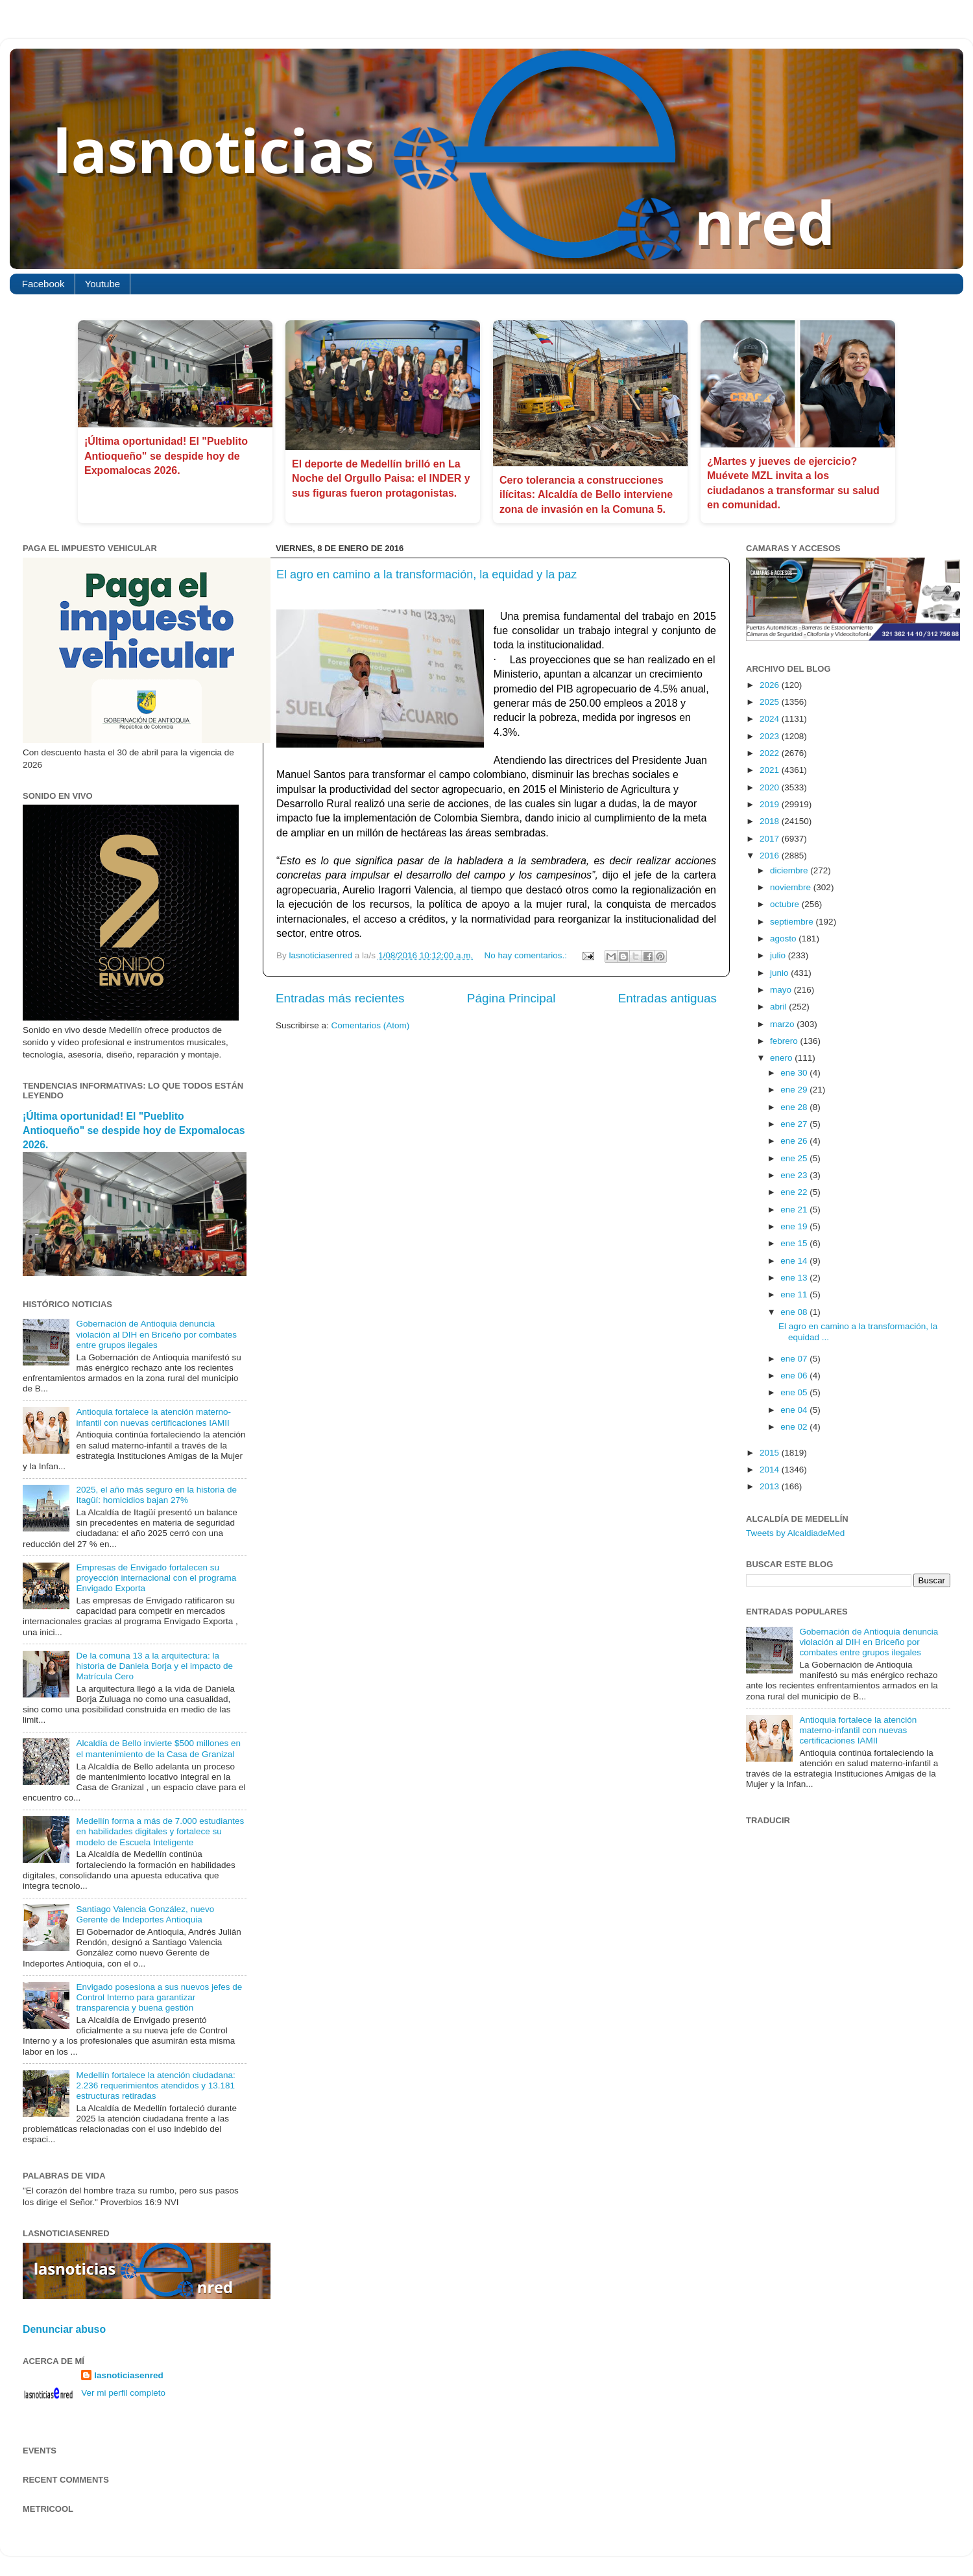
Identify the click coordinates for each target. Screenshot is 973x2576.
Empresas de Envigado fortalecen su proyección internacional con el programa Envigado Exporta (156, 1578)
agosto (784, 938)
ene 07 (795, 1359)
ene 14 (795, 1261)
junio (780, 973)
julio (779, 955)
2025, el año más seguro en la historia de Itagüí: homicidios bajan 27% (156, 1495)
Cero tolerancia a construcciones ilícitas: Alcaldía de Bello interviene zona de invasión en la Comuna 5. (586, 495)
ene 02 (795, 1427)
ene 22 (795, 1192)
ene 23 (795, 1175)
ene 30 (795, 1073)
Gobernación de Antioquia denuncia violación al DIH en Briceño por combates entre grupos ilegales (156, 1334)
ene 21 (795, 1209)
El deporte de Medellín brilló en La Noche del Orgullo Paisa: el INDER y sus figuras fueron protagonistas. (381, 478)
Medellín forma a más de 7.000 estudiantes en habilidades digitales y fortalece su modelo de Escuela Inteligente (160, 1831)
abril (779, 1006)
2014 (771, 1469)
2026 (771, 685)
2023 (771, 736)
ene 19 (795, 1226)
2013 (771, 1486)
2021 (771, 770)
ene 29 (795, 1089)
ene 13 (795, 1277)
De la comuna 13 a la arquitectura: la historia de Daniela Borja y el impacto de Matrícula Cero (154, 1666)
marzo (783, 1024)
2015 (771, 1453)
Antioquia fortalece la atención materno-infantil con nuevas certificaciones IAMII (153, 1417)
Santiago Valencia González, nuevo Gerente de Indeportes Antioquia (145, 1914)
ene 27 (795, 1124)
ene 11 (795, 1294)
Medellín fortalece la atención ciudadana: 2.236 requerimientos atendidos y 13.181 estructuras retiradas (155, 2085)
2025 (771, 702)
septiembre (793, 922)
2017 (771, 839)
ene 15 (795, 1243)
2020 (771, 787)
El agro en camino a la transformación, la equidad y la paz (426, 574)
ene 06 (795, 1375)
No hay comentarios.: (527, 955)
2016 (771, 855)
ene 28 (795, 1107)
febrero (785, 1041)
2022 (771, 753)
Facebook (43, 283)
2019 (771, 804)
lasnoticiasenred (128, 2375)
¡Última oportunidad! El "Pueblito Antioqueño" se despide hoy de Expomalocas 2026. (166, 456)
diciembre (790, 870)
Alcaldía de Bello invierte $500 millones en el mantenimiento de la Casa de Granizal (158, 1748)
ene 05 (795, 1392)
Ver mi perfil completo (123, 2393)
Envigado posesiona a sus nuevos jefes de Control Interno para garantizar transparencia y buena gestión (159, 1997)
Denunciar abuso (64, 2329)
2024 (771, 719)
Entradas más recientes (340, 998)
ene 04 (795, 1410)
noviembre (791, 887)
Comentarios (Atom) (370, 1025)
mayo (782, 990)
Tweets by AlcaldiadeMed (795, 1533)
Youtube (103, 283)
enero (782, 1058)
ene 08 (795, 1312)
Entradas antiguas (667, 998)
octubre (786, 904)
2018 (771, 821)
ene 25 (795, 1158)
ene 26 (795, 1141)
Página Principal (511, 998)
